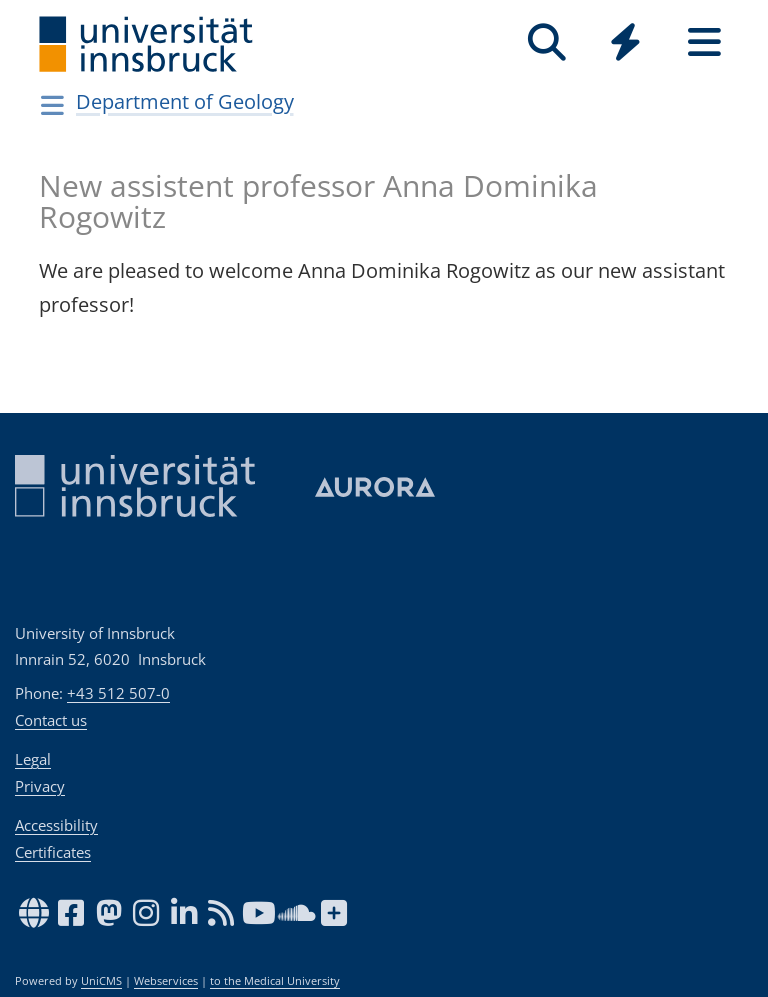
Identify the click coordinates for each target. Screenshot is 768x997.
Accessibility (56, 825)
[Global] (625, 44)
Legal (33, 759)
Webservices (166, 981)
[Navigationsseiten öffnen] (52, 105)
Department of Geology (185, 101)
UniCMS (101, 981)
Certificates (53, 852)
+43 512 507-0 (118, 693)
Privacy (40, 786)
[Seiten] (704, 42)
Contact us (51, 720)
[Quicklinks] (625, 42)
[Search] (546, 42)
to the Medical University (275, 981)
